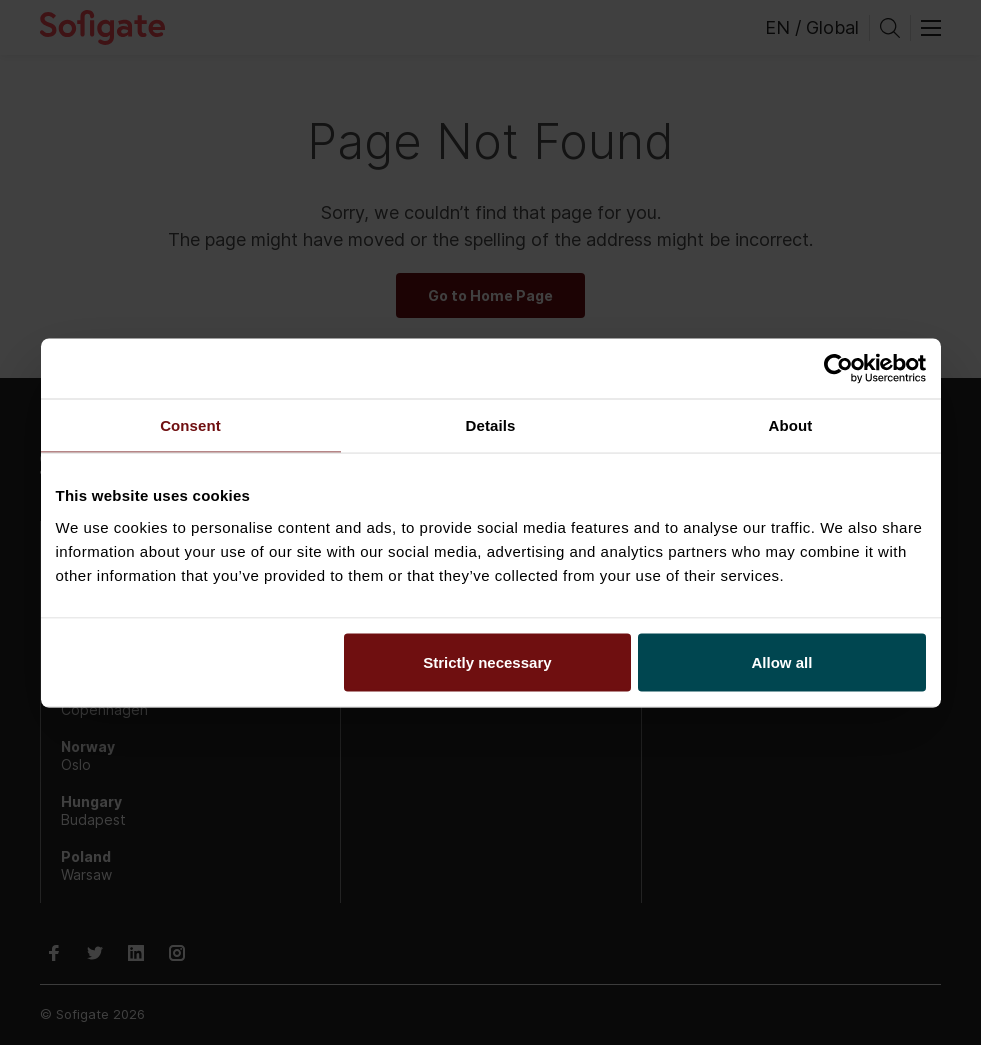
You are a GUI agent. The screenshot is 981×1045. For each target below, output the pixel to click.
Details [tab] (491, 424)
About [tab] (791, 424)
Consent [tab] (190, 424)
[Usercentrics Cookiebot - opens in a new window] (838, 368)
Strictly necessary (487, 661)
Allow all (782, 661)
